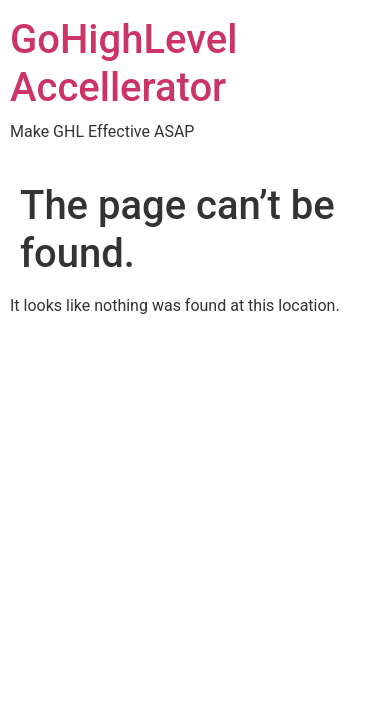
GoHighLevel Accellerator (123, 63)
